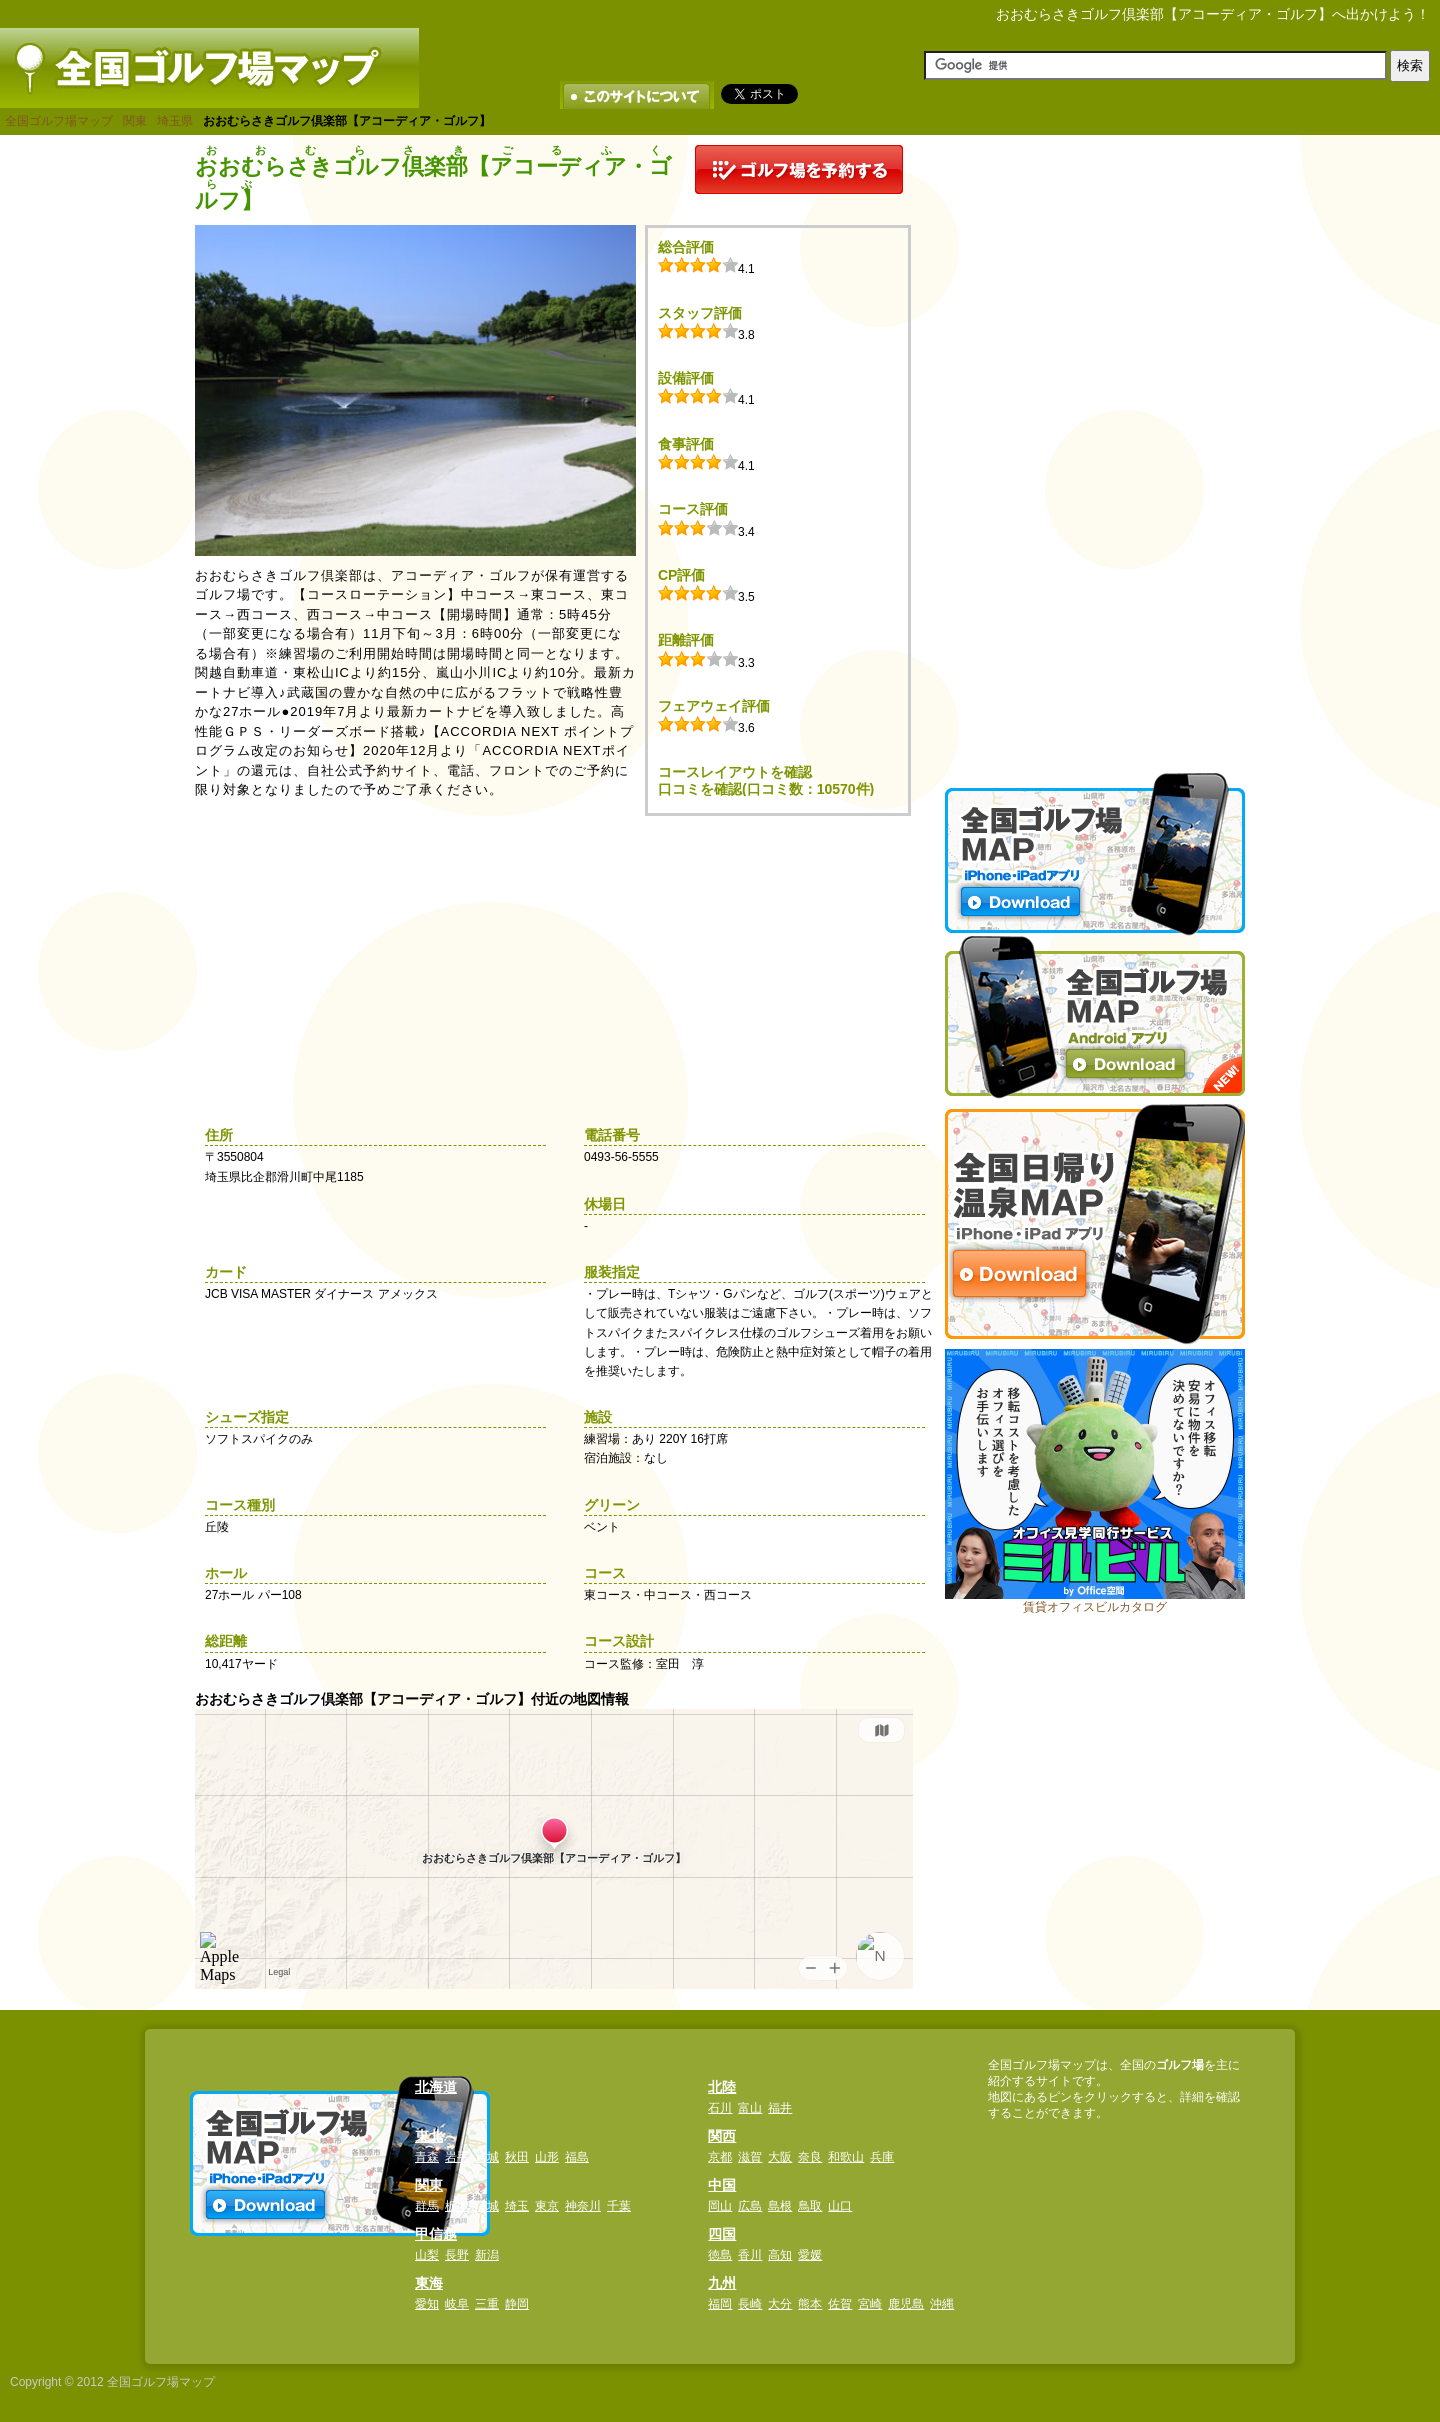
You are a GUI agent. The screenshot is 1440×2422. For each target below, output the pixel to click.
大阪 (780, 2157)
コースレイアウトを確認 (735, 772)
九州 (722, 2283)
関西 (722, 2136)
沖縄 (942, 2304)
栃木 (457, 2206)
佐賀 (840, 2304)
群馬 (427, 2206)
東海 (429, 2283)
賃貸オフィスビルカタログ (1095, 1607)
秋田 (517, 2157)
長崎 (750, 2304)
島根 (780, 2206)
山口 (840, 2206)
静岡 (517, 2304)
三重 (487, 2304)
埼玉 (517, 2206)
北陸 (722, 2087)
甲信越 (436, 2234)
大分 (780, 2304)
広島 (750, 2206)
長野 (457, 2255)
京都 (720, 2157)
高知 (780, 2255)
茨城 (487, 2206)
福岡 (720, 2304)
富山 (750, 2108)
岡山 (720, 2206)
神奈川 (583, 2206)
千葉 (619, 2206)
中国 (722, 2185)
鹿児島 (906, 2304)
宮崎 (870, 2304)
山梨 (427, 2255)
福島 (577, 2157)
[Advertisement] (1095, 445)
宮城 (487, 2157)
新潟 (487, 2255)
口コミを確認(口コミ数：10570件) (766, 789)
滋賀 (750, 2157)
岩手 (457, 2157)
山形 (547, 2157)
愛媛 (810, 2255)
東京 (547, 2206)
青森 (427, 2157)
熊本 (810, 2304)
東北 (429, 2136)
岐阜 (457, 2304)
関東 (135, 121)
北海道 (436, 2087)
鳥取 (810, 2206)
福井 (780, 2108)
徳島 (720, 2255)
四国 (722, 2234)
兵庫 (882, 2157)
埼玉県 (175, 121)
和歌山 (846, 2157)
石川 (720, 2108)
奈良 (810, 2157)
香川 (750, 2255)
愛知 (427, 2304)
